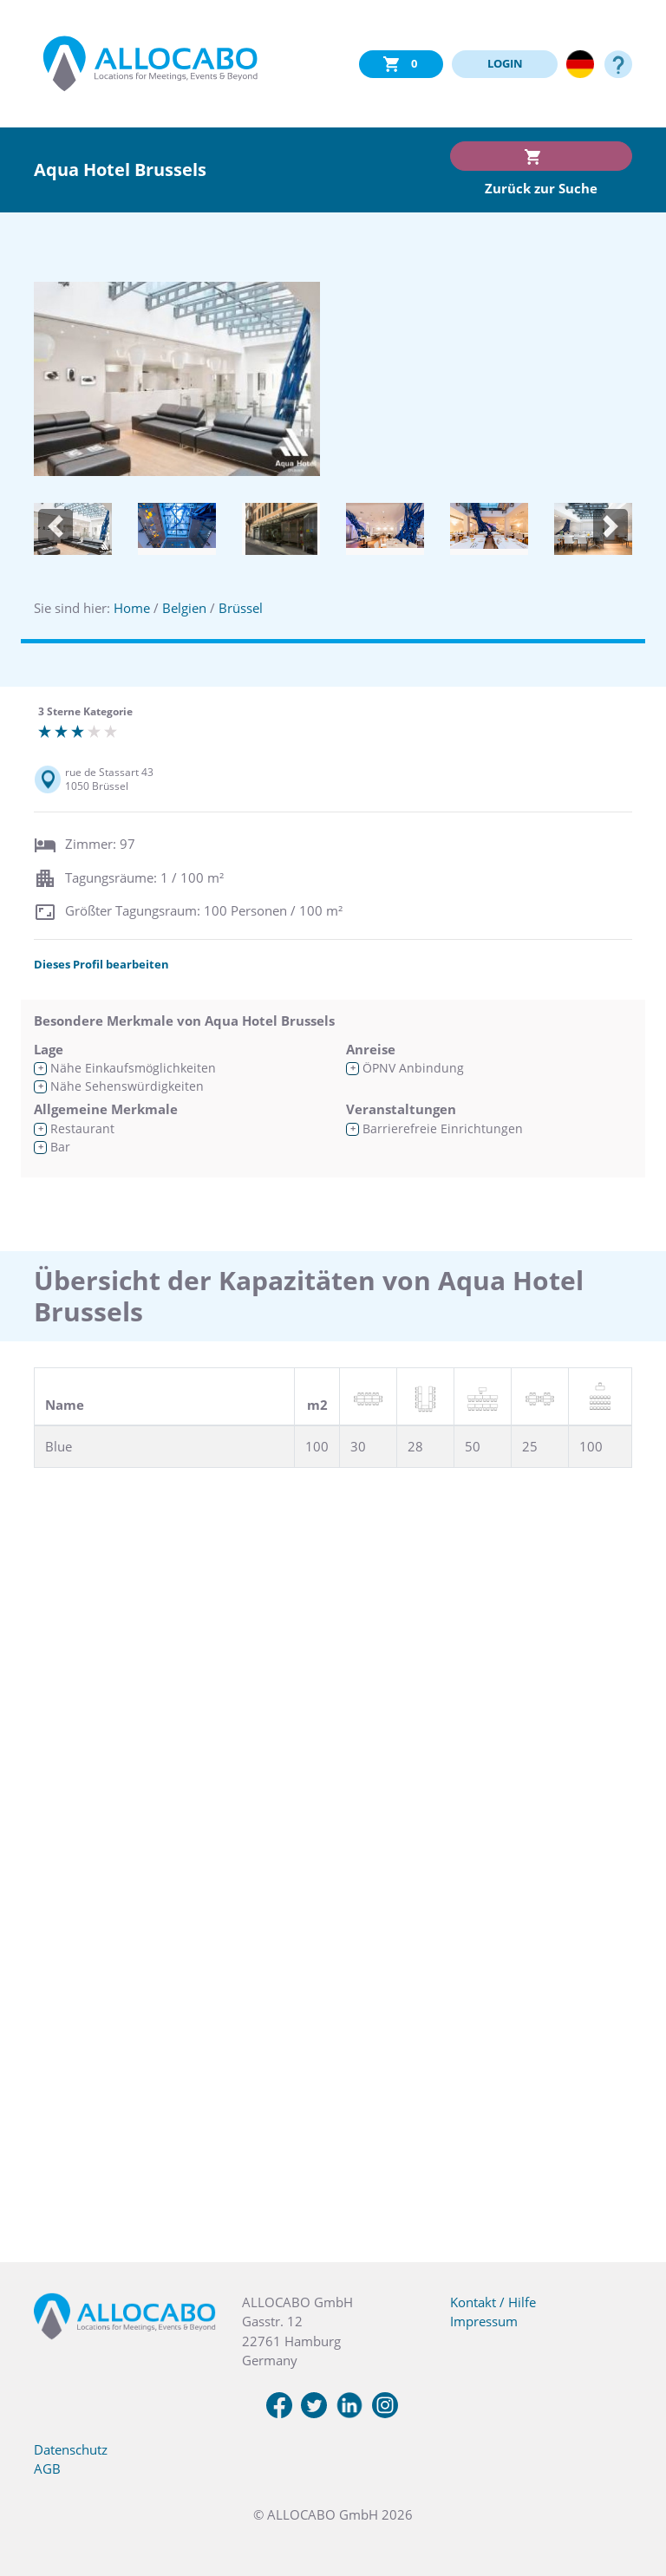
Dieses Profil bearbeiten (101, 964)
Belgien (184, 607)
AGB (47, 2468)
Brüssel (241, 607)
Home (132, 607)
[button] (55, 527)
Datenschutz (71, 2449)
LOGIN (505, 63)
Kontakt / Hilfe (493, 2302)
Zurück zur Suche (541, 188)
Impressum (484, 2321)
